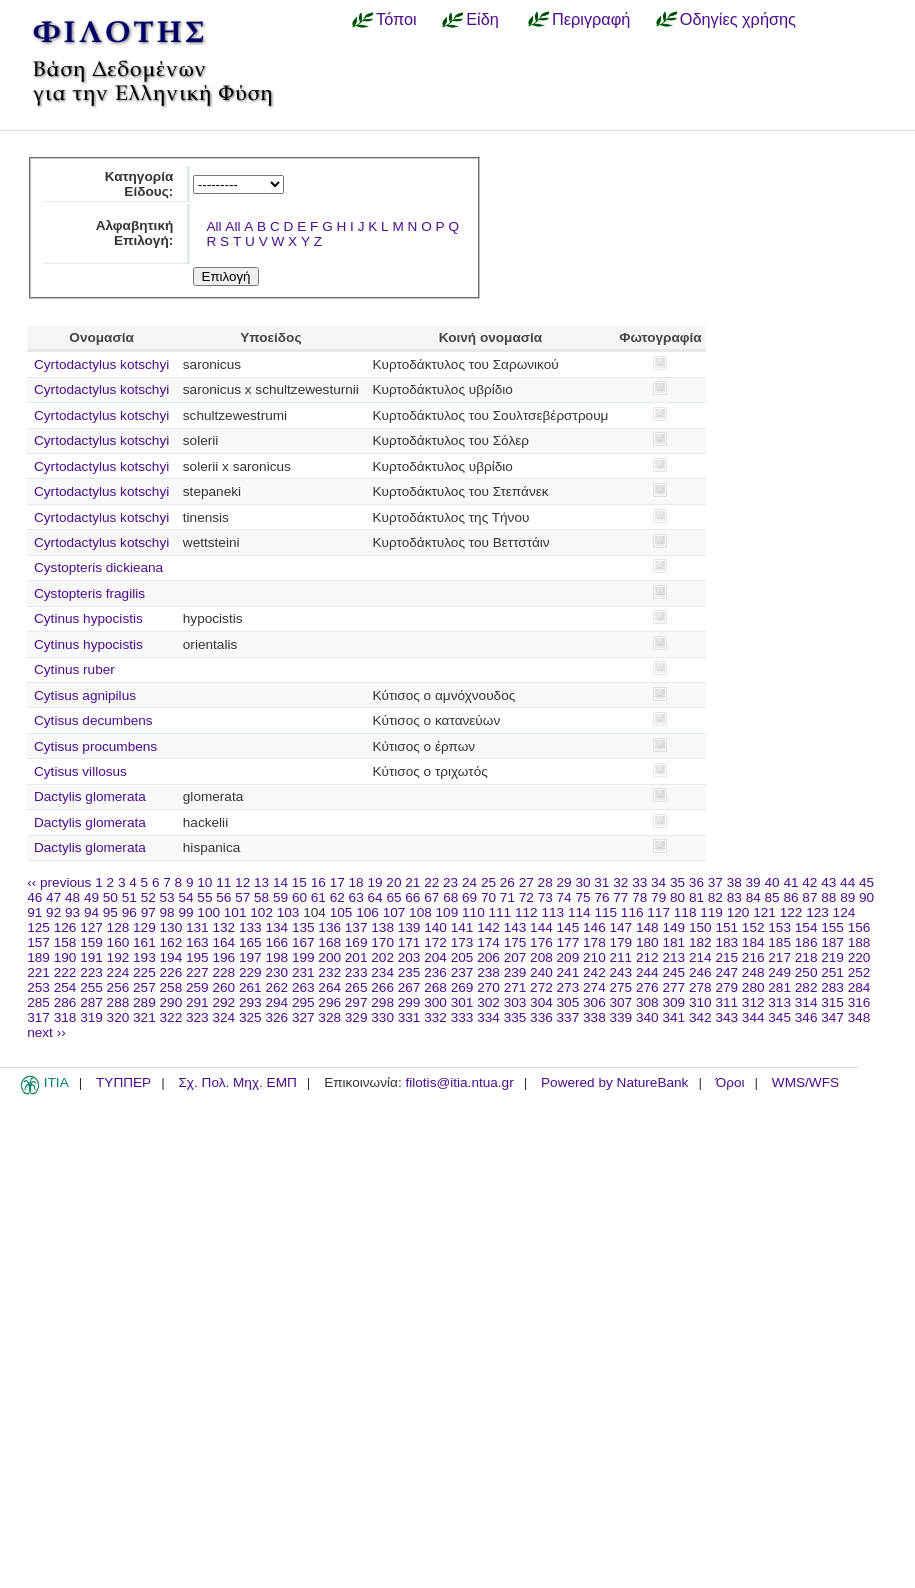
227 (197, 972)
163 (197, 942)
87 (809, 897)
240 (541, 972)
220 (859, 957)
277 (673, 987)
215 (726, 957)
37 (715, 882)
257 (144, 987)
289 (144, 1002)
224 (118, 972)
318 (65, 1017)
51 (129, 897)
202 (382, 957)
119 (711, 912)
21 (412, 882)
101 (235, 912)
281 (779, 987)
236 (435, 972)
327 (303, 1017)
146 (594, 927)
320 (118, 1017)
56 (223, 897)
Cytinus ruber (74, 669)
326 (276, 1017)
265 (356, 987)
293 (250, 1002)
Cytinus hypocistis (88, 618)
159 (91, 942)
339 (621, 1017)
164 (223, 942)
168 (329, 942)
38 (734, 882)
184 (753, 942)
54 (185, 897)
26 (507, 882)
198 (276, 957)
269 (462, 987)
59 (280, 897)
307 (621, 1002)
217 (779, 957)
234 (382, 972)
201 (356, 957)
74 (564, 897)
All (213, 226)
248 (753, 972)
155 (832, 927)
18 (356, 882)
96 (129, 912)
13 (261, 882)
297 (356, 1002)
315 (832, 1002)
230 (276, 972)
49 (91, 897)
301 (462, 1002)
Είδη (482, 19)
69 (469, 897)
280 (753, 987)
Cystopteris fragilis (89, 593)
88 (828, 897)
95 (110, 912)
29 (564, 882)
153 (779, 927)
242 (594, 972)
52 (148, 897)
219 (832, 957)
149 (673, 927)
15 (299, 882)
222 (65, 972)
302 (488, 1002)
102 (261, 912)
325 (250, 1017)
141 (462, 927)
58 (261, 897)
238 (488, 972)
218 (806, 957)
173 (462, 942)
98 (167, 912)
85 (772, 897)
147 (621, 927)
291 (197, 1002)
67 (431, 897)
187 (832, 942)
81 (696, 897)
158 (65, 942)
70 (488, 897)
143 (515, 927)
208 (541, 957)
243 (621, 972)
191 (91, 957)
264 (329, 987)
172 (435, 942)
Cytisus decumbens (93, 720)
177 (568, 942)
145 (568, 927)
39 (753, 882)
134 (276, 927)
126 (65, 927)
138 (382, 927)
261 (250, 987)
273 (568, 987)
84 (753, 897)
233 (356, 972)
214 (700, 957)
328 (329, 1017)
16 (318, 882)
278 (700, 987)
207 (515, 957)
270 (488, 987)
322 (171, 1017)
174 (488, 942)
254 (65, 987)
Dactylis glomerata (90, 796)
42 (809, 882)
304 (541, 1002)
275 (621, 987)
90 (866, 897)
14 (280, 882)
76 (601, 897)
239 (515, 972)
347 (832, 1017)
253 (38, 987)
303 (515, 1002)
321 (144, 1017)
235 (409, 972)
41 (790, 882)
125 (38, 927)
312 (753, 1002)
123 (817, 912)
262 (276, 987)
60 (299, 897)
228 (223, 972)
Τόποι (396, 19)
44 (847, 882)
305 (568, 1002)
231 (303, 972)
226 (171, 972)
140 (435, 927)
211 (621, 957)
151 (726, 927)
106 (367, 912)
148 (647, 927)
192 (118, 957)
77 (620, 897)
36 (696, 882)
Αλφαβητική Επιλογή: (135, 233)
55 (204, 897)
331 (409, 1017)
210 (594, 957)
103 (288, 912)
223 (91, 972)
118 (685, 912)
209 (568, 957)
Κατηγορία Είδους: (139, 184)
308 (647, 1002)
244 (647, 972)
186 (806, 942)
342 (700, 1017)
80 (677, 897)
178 (594, 942)
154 (806, 927)
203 (409, 957)
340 (647, 1017)
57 (242, 897)
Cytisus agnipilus (85, 695)
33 (639, 882)
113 (552, 912)
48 (72, 897)
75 (582, 897)
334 (488, 1017)
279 (726, 987)
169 (356, 942)
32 (620, 882)
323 (197, 1017)
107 (394, 912)
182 (700, 942)
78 (639, 897)
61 (318, 897)
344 (753, 1017)
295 (303, 1002)
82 (715, 897)
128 (118, 927)
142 (488, 927)
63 (356, 897)
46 (34, 897)
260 (223, 987)
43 (828, 882)
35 (677, 882)
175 (515, 942)
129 (144, 927)
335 (515, 1017)
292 (223, 1002)
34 (658, 882)
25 (488, 882)
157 (38, 942)
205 (462, 957)
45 (866, 882)
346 (806, 1017)
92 (53, 912)
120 (738, 912)
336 (541, 1017)
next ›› (46, 1032)
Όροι (730, 1082)
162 (171, 942)
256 (118, 987)
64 (375, 897)
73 (545, 897)
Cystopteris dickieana (98, 567)
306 (594, 1002)
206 (488, 957)
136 (329, 927)
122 (791, 912)
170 (382, 942)
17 (337, 882)
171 (409, 942)
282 (806, 987)
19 (374, 882)
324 (223, 1017)
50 (110, 897)
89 (847, 897)
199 (303, 957)
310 (700, 1002)
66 (412, 897)
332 (435, 1017)
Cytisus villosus (80, 771)
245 (673, 972)
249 (779, 972)
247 (726, 972)
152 (753, 927)
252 (859, 972)
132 (223, 927)
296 (329, 1002)
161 (144, 942)
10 (204, 882)
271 (515, 987)
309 (673, 1002)
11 (223, 882)
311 (726, 1002)
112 (526, 912)
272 (541, 987)
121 (764, 912)
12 (242, 882)
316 (859, 1002)
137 (356, 927)
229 (250, 972)
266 (382, 987)
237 (462, 972)
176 (541, 942)
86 (790, 897)
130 (171, 927)
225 (144, 972)
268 (435, 987)
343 (726, 1017)
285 (38, 1002)
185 (779, 942)
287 (91, 1002)
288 (118, 1002)
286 (65, 1002)
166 (276, 942)
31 (601, 882)
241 (568, 972)
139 (409, 927)
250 (806, 972)
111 (500, 912)
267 (409, 987)
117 (658, 912)
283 (832, 987)
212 (647, 957)
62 (337, 897)
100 (208, 912)
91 (34, 912)
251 (832, 972)
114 (579, 912)
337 (568, 1017)
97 (148, 912)
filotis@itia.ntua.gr (459, 1082)
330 (382, 1017)
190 (65, 957)
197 (250, 957)
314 (806, 1002)
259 (197, 987)
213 (673, 957)
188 (859, 942)
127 (91, 927)
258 (171, 987)
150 (700, 927)
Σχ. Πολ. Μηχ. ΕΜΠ (237, 1082)
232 (329, 972)
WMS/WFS (805, 1082)
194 (171, 957)
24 (469, 882)
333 (462, 1017)
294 (276, 1002)
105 (341, 912)
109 (447, 912)
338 (594, 1017)
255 (91, 987)
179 (621, 942)
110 (473, 912)
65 (393, 897)
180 (647, 942)
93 (72, 912)
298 (382, 1002)
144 (541, 927)
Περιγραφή (591, 19)
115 (605, 912)
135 (303, 927)
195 (197, 957)
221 (38, 972)
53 (167, 897)
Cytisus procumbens (95, 746)
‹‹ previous (59, 882)
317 (38, 1017)
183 (726, 942)
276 (647, 987)
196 (223, 957)
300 (435, 1002)
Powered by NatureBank (614, 1082)
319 (91, 1017)
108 (420, 912)
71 (507, 897)
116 (632, 912)
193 (144, 957)
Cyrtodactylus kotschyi (101, 364)
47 (53, 897)
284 (859, 987)
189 (38, 957)
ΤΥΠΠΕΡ (123, 1082)
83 (734, 897)
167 (303, 942)
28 (545, 882)
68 (450, 897)
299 (409, 1002)
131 (197, 927)
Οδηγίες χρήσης (738, 19)
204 (435, 957)
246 (700, 972)
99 (185, 912)
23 (450, 882)
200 (329, 957)
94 (91, 912)
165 (250, 942)
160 (118, 942)
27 (526, 882)
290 (171, 1002)
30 (582, 882)
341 (673, 1017)
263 (303, 987)
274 (594, 987)
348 (859, 1017)
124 (844, 912)
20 (393, 882)
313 (779, 1002)
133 (250, 927)
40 (771, 882)
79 (658, 897)
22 (431, 882)
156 (859, 927)
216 (753, 957)
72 (526, 897)
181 (673, 942)
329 (356, 1017)
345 (779, 1017)
